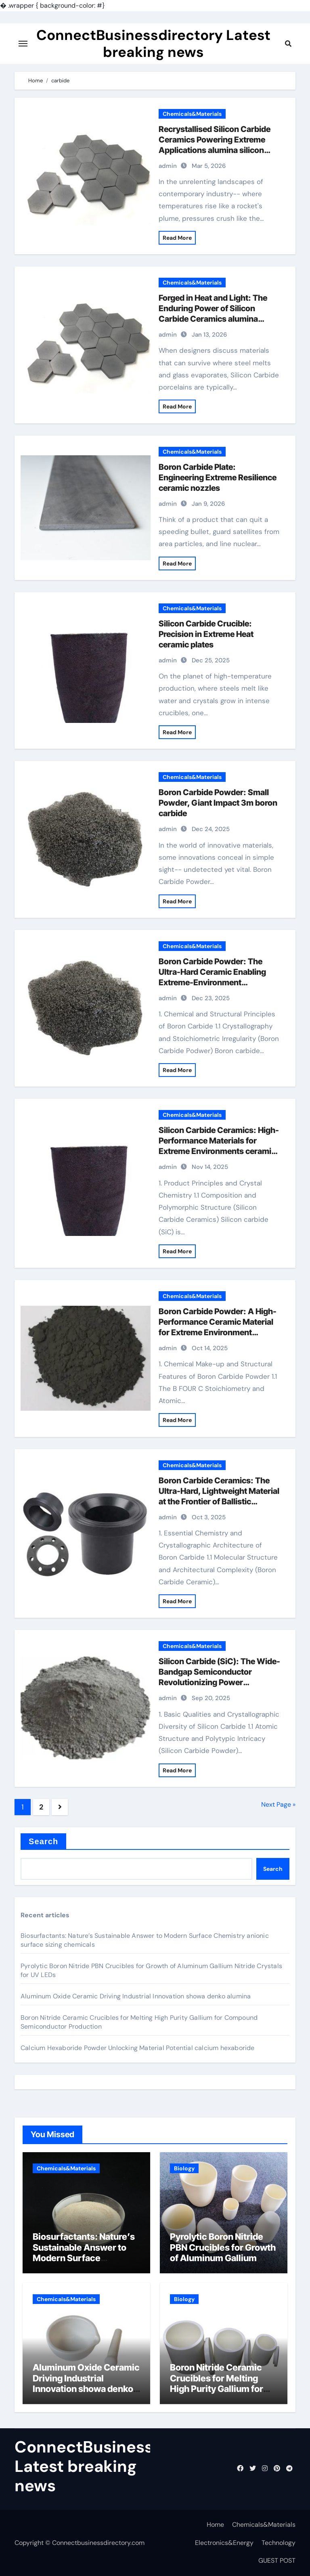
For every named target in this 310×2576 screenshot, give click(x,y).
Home (215, 2524)
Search (43, 1841)
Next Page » (278, 1804)
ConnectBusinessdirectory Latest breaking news (153, 43)
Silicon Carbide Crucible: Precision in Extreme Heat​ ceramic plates (206, 634)
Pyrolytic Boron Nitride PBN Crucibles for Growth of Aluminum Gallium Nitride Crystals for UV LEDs (223, 2258)
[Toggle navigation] (23, 43)
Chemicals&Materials (192, 113)
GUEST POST (276, 2560)
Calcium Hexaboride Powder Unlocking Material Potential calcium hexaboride (138, 2048)
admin (168, 166)
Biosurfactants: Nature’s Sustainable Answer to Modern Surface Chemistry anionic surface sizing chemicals (85, 2258)
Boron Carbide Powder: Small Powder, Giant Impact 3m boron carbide (218, 802)
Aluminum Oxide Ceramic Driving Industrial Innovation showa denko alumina (136, 1996)
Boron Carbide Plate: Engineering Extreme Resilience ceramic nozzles (217, 477)
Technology (278, 2542)
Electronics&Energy (224, 2542)
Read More (177, 237)
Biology (184, 2168)
